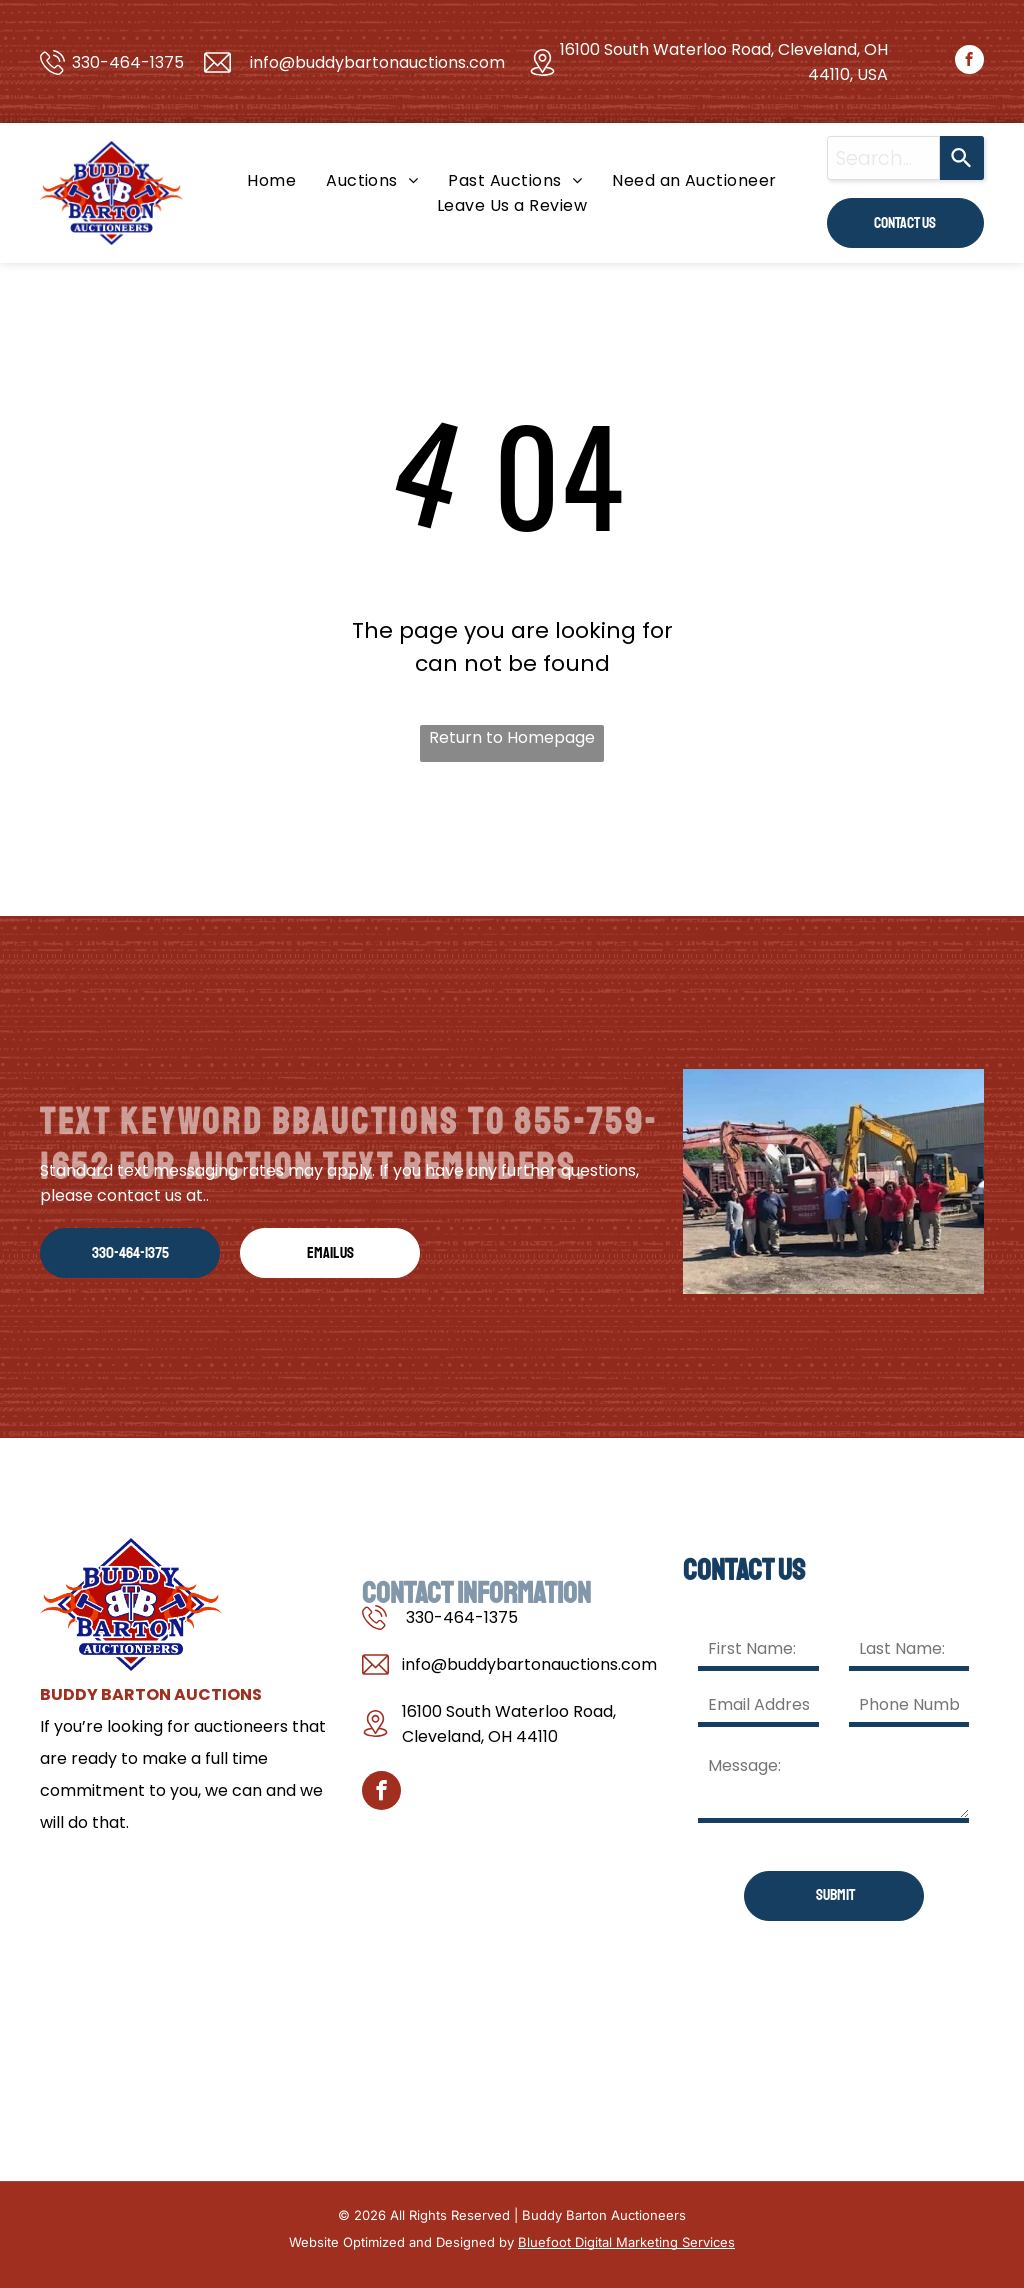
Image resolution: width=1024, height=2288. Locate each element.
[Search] (962, 158)
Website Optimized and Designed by (401, 2242)
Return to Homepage (512, 737)
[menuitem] (271, 180)
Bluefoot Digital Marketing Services (626, 2242)
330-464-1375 (128, 62)
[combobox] (883, 158)
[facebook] (969, 62)
